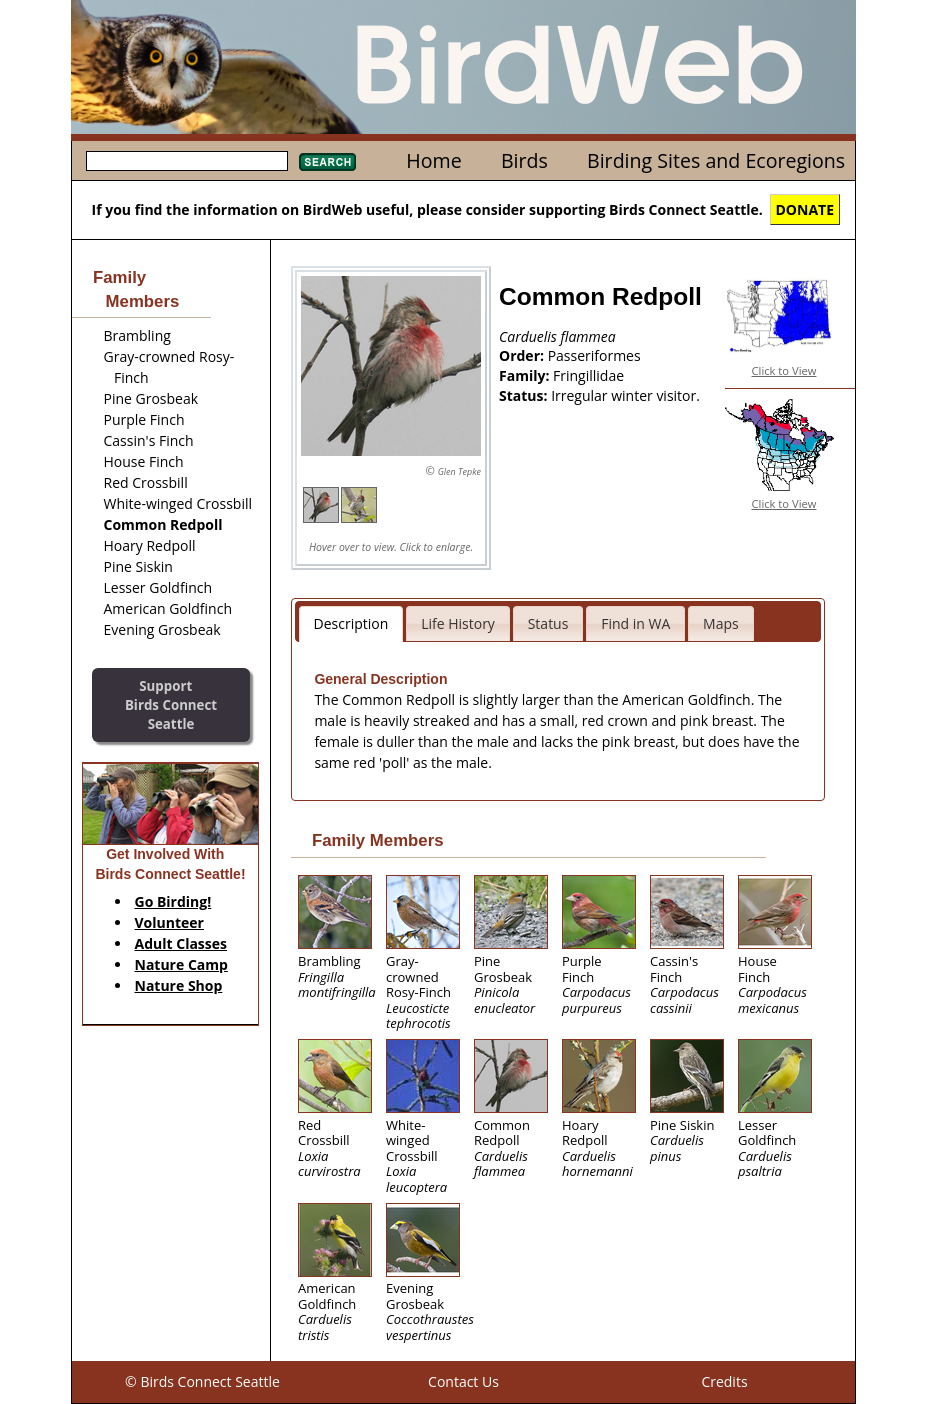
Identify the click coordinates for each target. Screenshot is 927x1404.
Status (548, 623)
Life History (458, 623)
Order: (523, 355)
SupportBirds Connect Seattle (171, 704)
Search (327, 162)
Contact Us (463, 1381)
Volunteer (169, 922)
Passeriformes (594, 355)
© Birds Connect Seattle (202, 1381)
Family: (526, 375)
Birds (524, 160)
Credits (724, 1381)
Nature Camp (181, 964)
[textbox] (187, 161)
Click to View (784, 370)
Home (433, 160)
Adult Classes (181, 943)
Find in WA (635, 623)
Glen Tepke (459, 471)
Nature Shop (179, 985)
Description (351, 623)
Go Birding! (173, 901)
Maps (721, 623)
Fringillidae (588, 375)
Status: (525, 395)
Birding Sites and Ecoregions (716, 160)
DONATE (805, 209)
